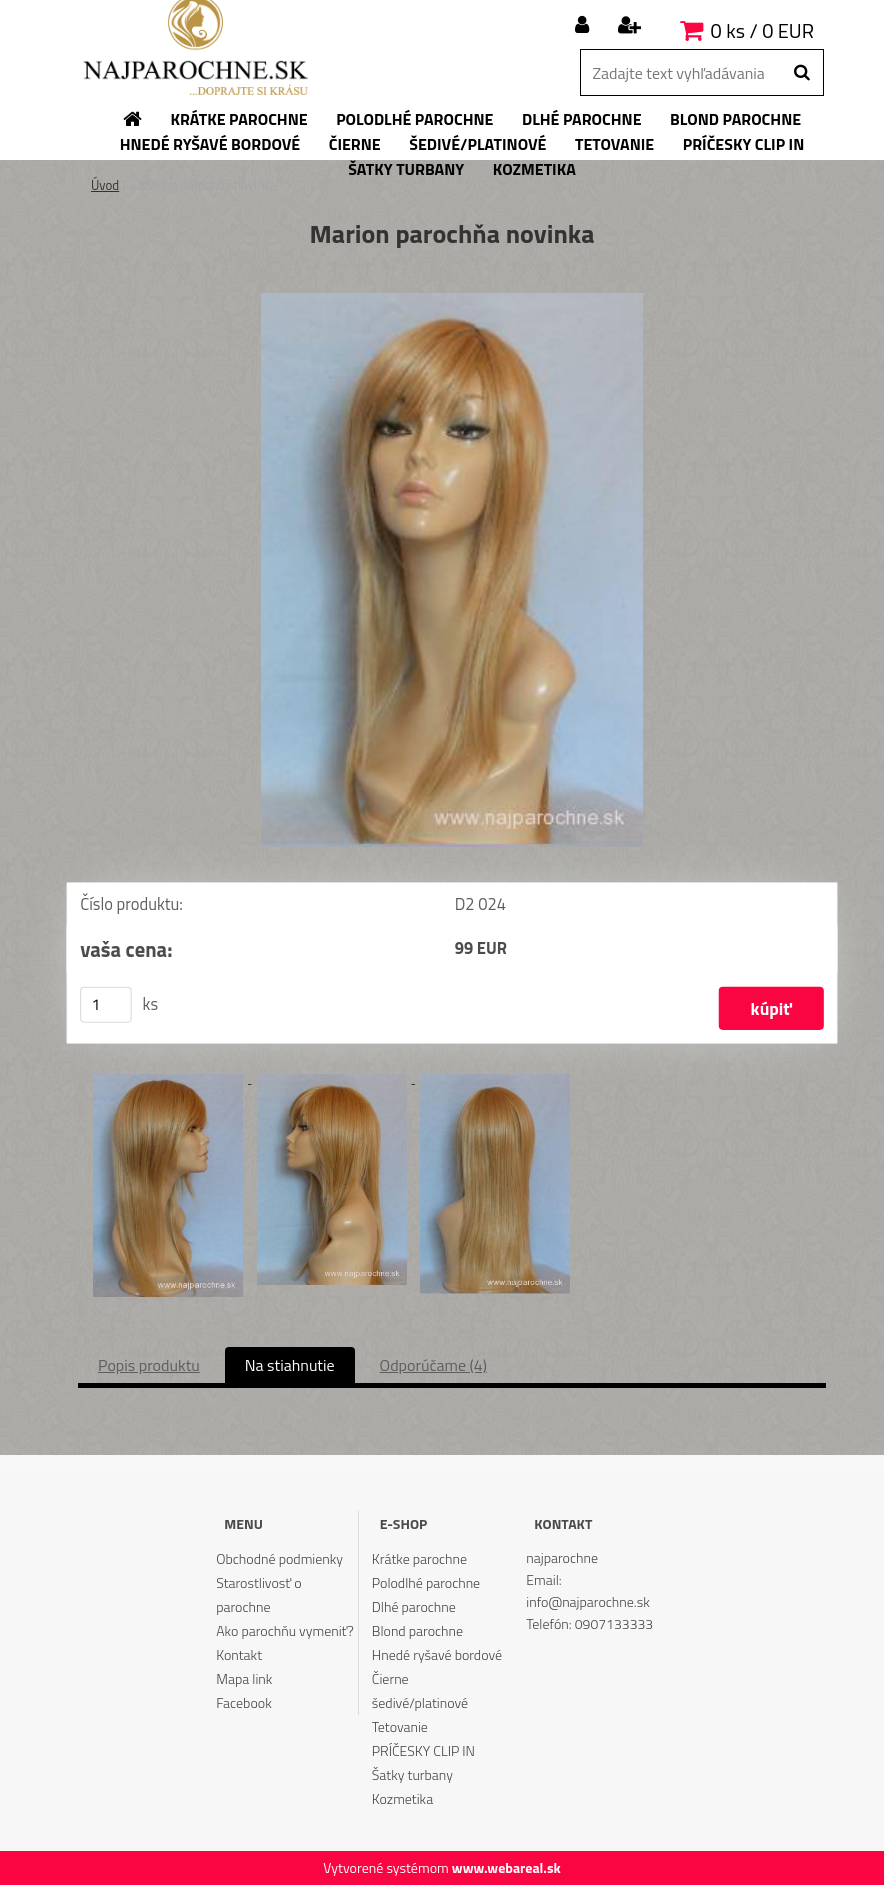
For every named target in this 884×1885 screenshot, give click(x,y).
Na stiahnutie (290, 1365)
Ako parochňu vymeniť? (285, 1630)
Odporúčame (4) (433, 1365)
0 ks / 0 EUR (762, 30)
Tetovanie (400, 1726)
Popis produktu (149, 1365)
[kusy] (106, 1005)
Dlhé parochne (414, 1606)
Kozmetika (402, 1798)
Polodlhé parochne (426, 1582)
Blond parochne (417, 1630)
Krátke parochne (419, 1558)
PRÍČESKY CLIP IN (423, 1750)
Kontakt (239, 1654)
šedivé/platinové (420, 1702)
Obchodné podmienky (279, 1558)
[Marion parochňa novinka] (452, 301)
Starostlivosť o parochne (258, 1594)
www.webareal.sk (506, 1867)
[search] (801, 73)
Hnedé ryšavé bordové (437, 1654)
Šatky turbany (412, 1774)
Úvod (105, 185)
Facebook (243, 1702)
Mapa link (244, 1678)
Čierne (390, 1678)
